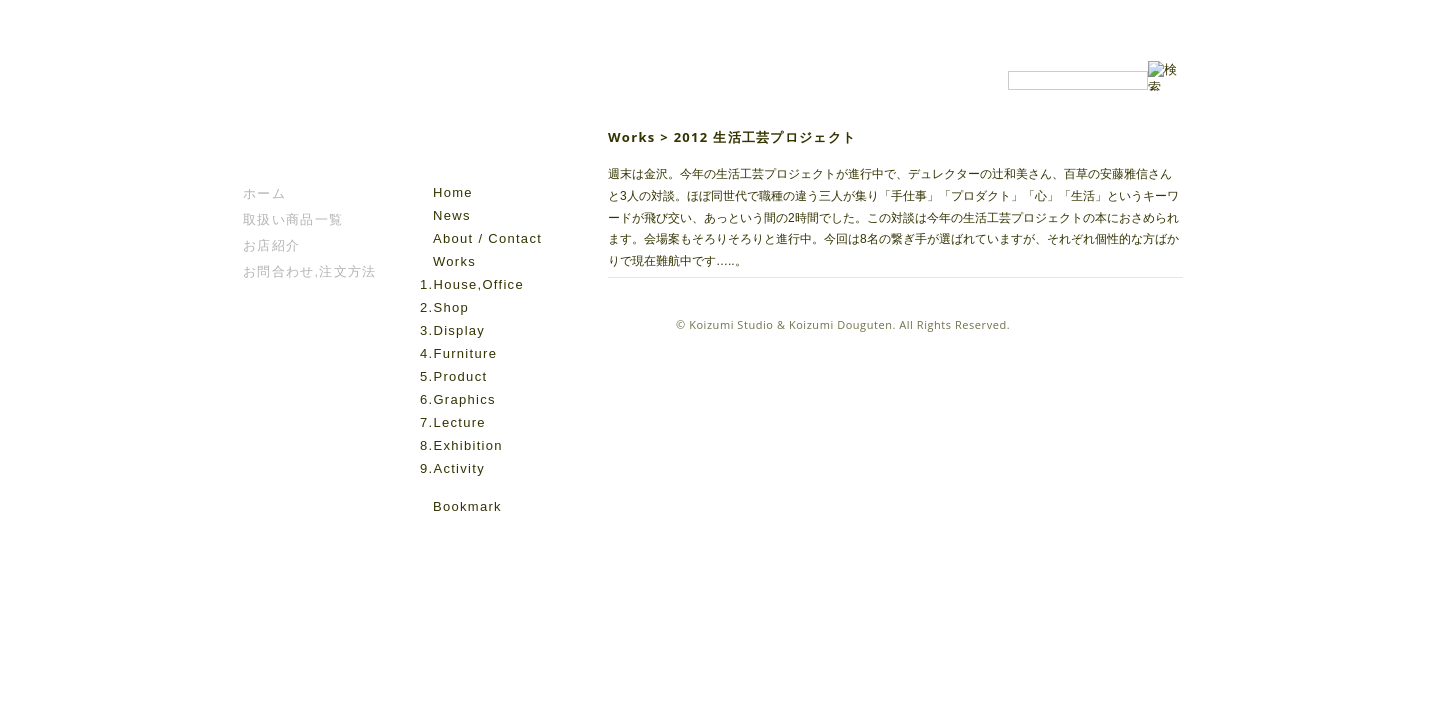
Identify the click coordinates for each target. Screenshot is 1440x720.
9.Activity (452, 468)
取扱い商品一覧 (293, 219)
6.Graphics (458, 399)
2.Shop (444, 307)
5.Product (453, 376)
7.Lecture (453, 422)
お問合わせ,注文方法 (310, 271)
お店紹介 (271, 245)
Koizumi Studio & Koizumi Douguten (790, 324)
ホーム (264, 193)
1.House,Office (472, 284)
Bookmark (467, 506)
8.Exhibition (461, 445)
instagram (459, 536)
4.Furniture (458, 353)
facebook (431, 536)
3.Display (452, 330)
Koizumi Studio (493, 121)
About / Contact (487, 238)
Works (454, 261)
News (452, 215)
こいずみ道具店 (303, 121)
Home (453, 192)
